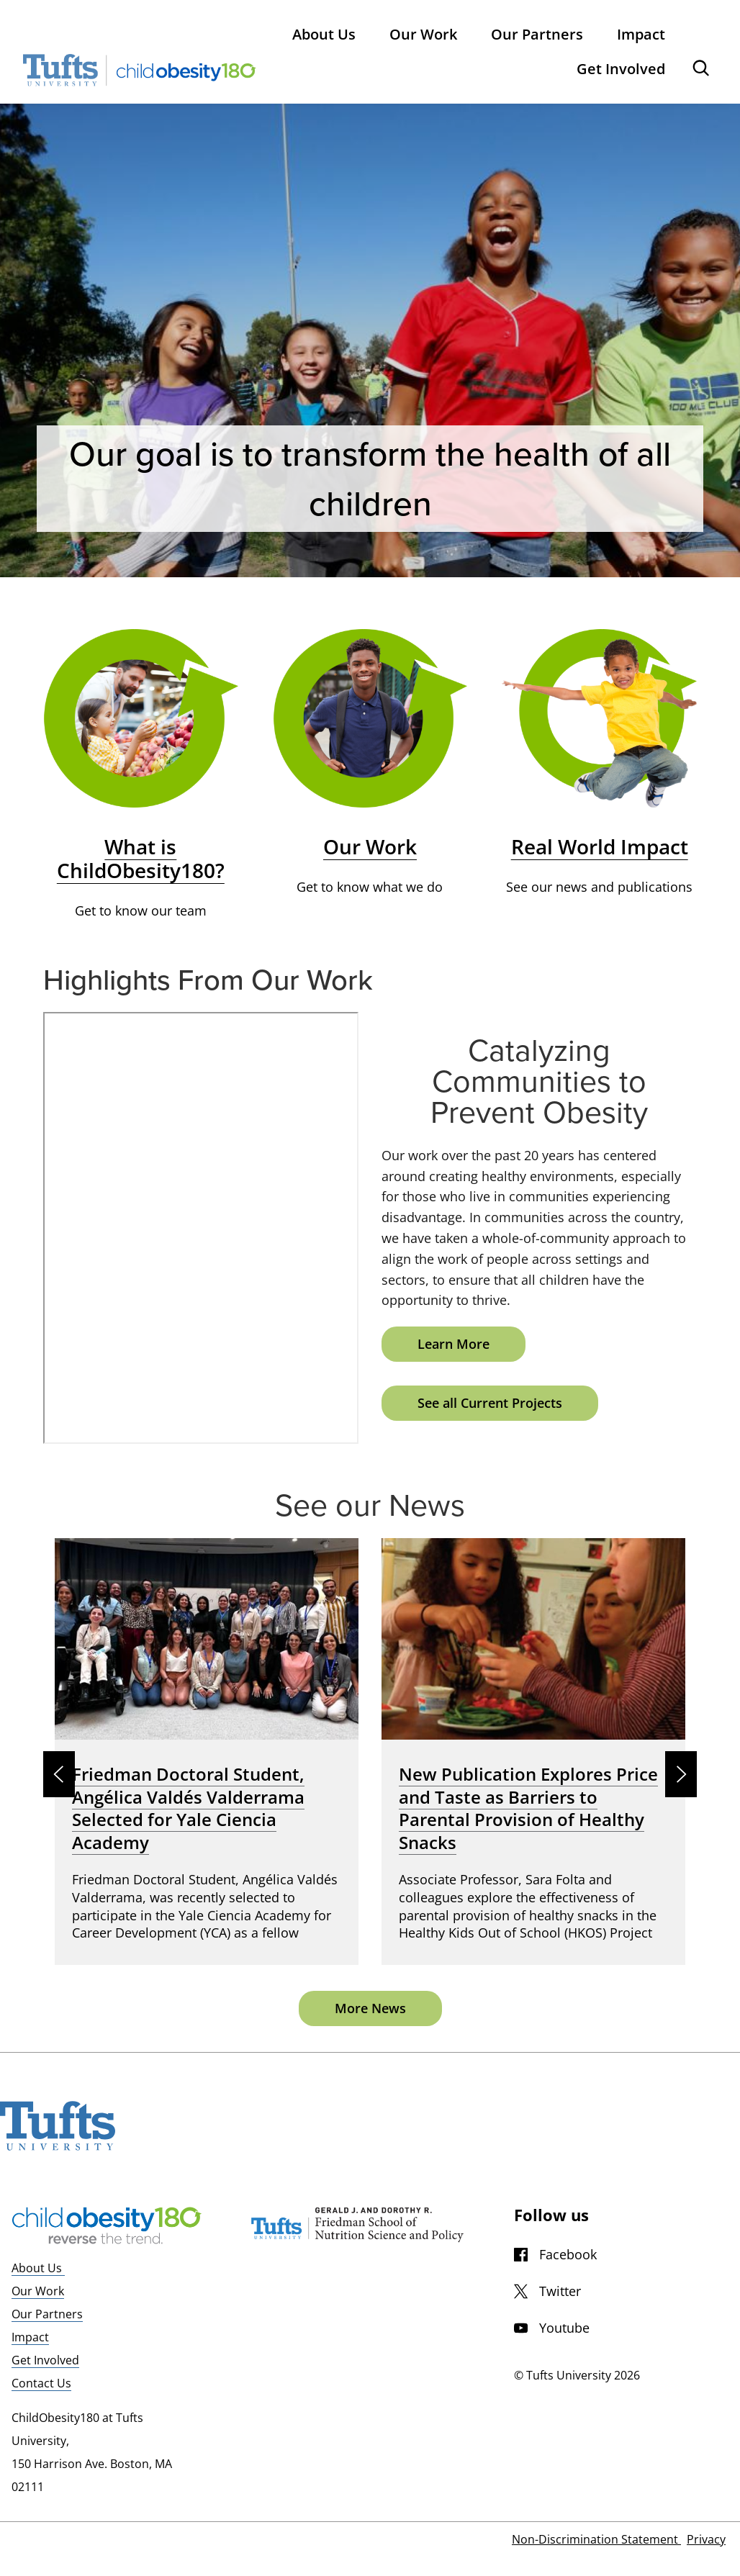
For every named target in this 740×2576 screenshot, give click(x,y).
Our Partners (47, 2314)
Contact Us (41, 2383)
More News (370, 2008)
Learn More (453, 1343)
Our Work (38, 2291)
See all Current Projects (490, 1402)
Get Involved (45, 2360)
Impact (30, 2337)
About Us (38, 2268)
